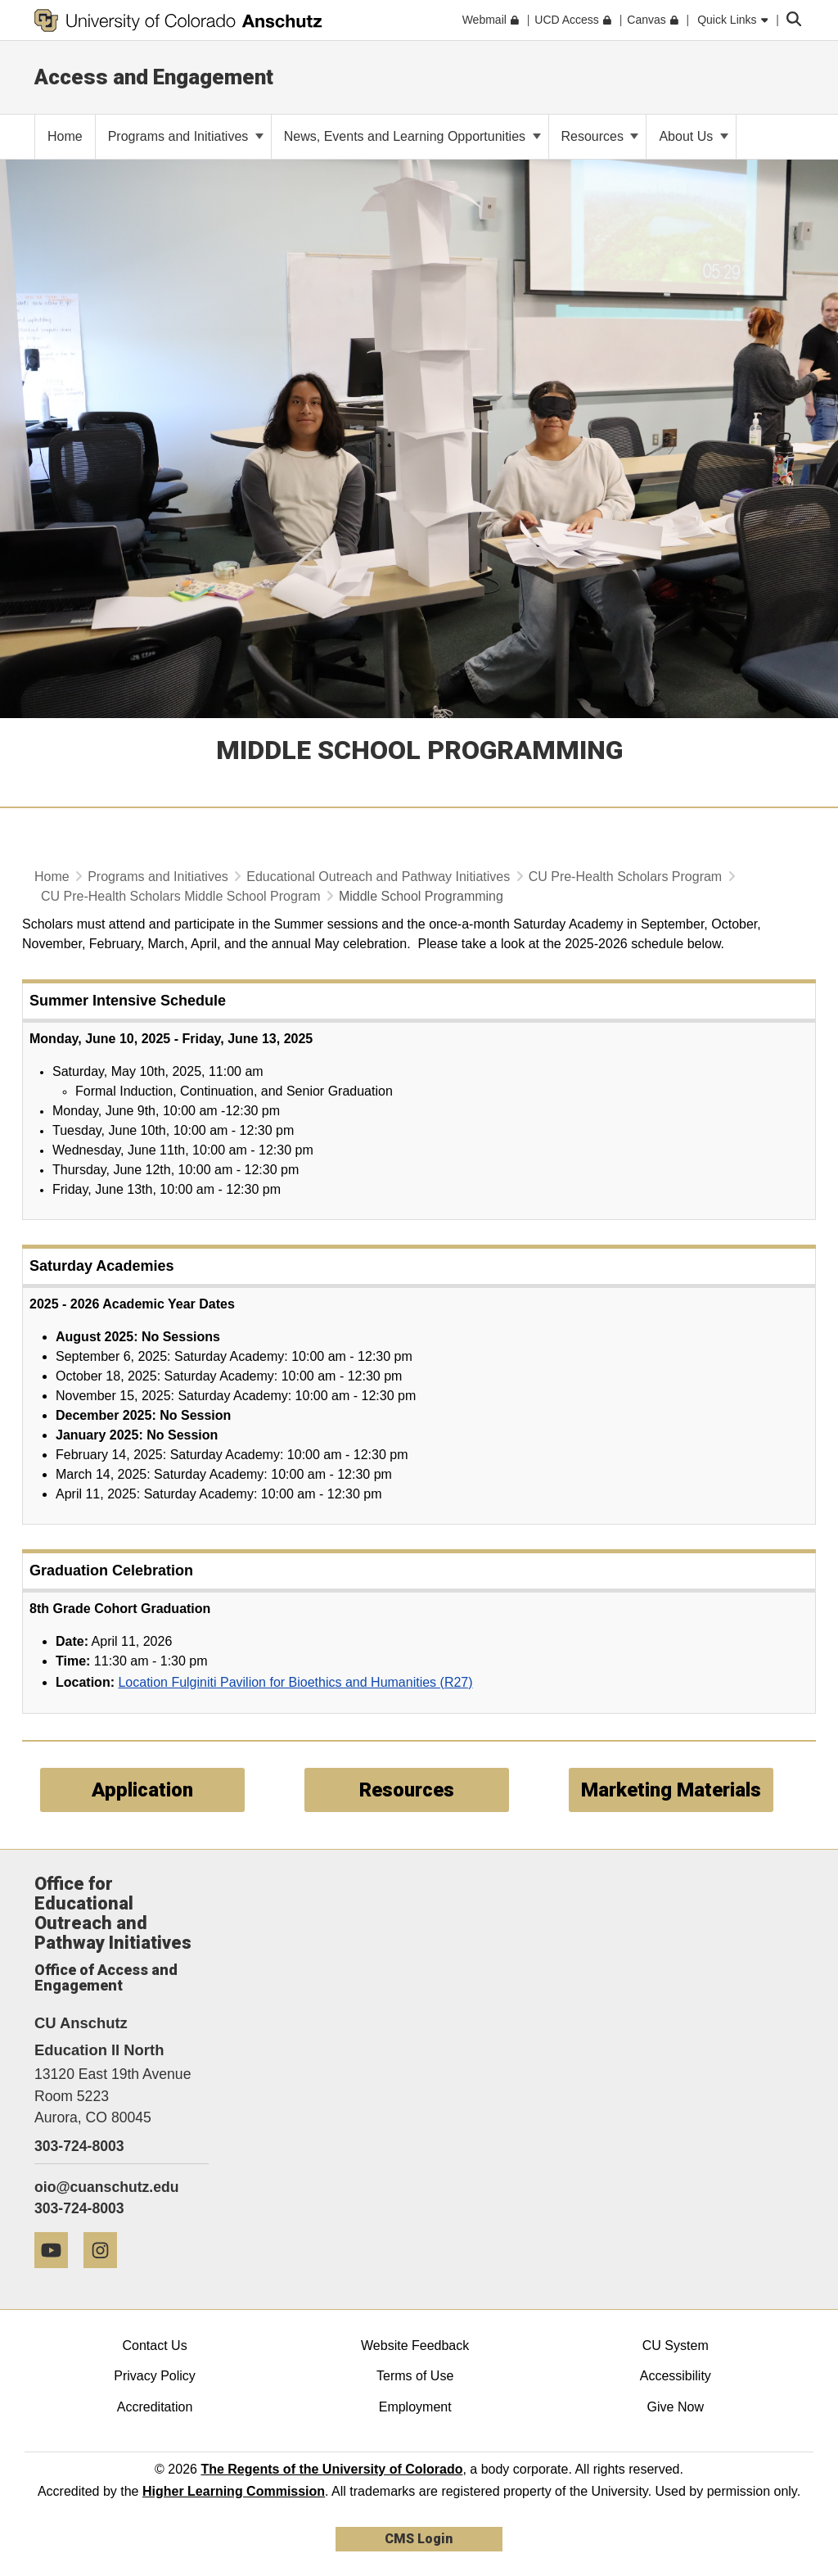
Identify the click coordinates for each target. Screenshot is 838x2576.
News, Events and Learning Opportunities (412, 136)
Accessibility (675, 2376)
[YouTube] (57, 2274)
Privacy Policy (155, 2376)
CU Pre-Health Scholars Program (626, 877)
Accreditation (155, 2407)
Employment (415, 2407)
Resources (600, 136)
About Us (693, 136)
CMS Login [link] (419, 2539)
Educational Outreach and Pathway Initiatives (378, 877)
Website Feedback (415, 2345)
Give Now (675, 2407)
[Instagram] (106, 2274)
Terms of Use (414, 2376)
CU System (675, 2345)
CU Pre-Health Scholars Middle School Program (180, 896)
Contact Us (154, 2345)
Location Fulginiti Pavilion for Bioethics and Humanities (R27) (295, 1682)
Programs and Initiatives (186, 136)
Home (52, 877)
